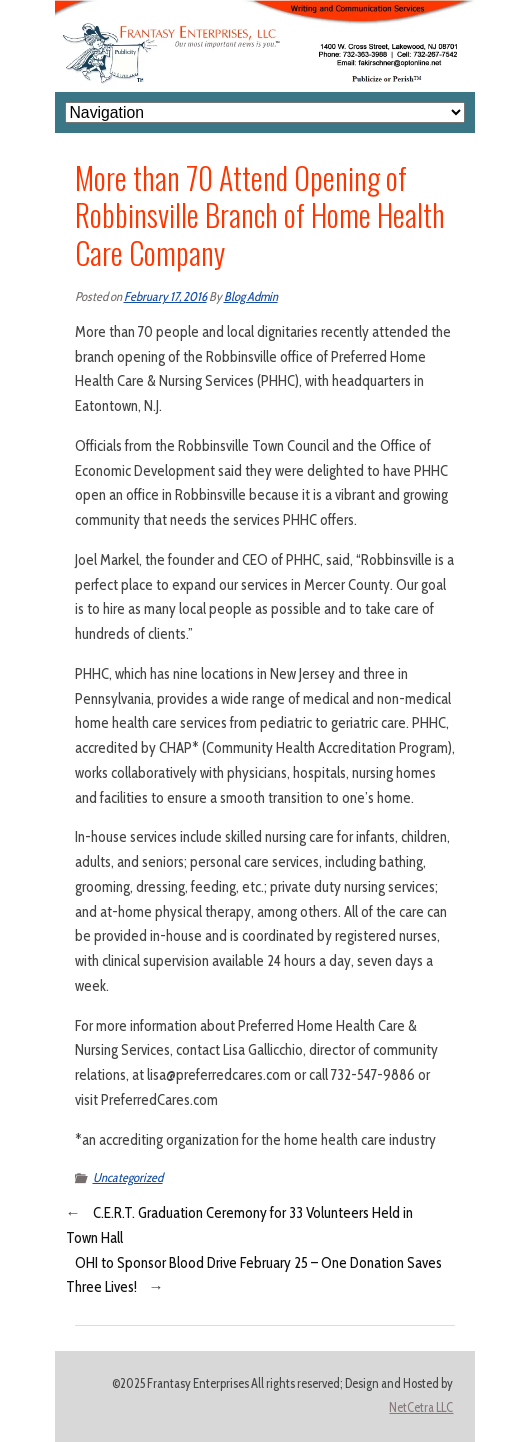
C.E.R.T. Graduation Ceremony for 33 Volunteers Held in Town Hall (239, 1225)
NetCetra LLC (421, 1407)
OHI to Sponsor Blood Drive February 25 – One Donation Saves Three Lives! (254, 1275)
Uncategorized (128, 1177)
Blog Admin (251, 296)
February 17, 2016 (165, 296)
